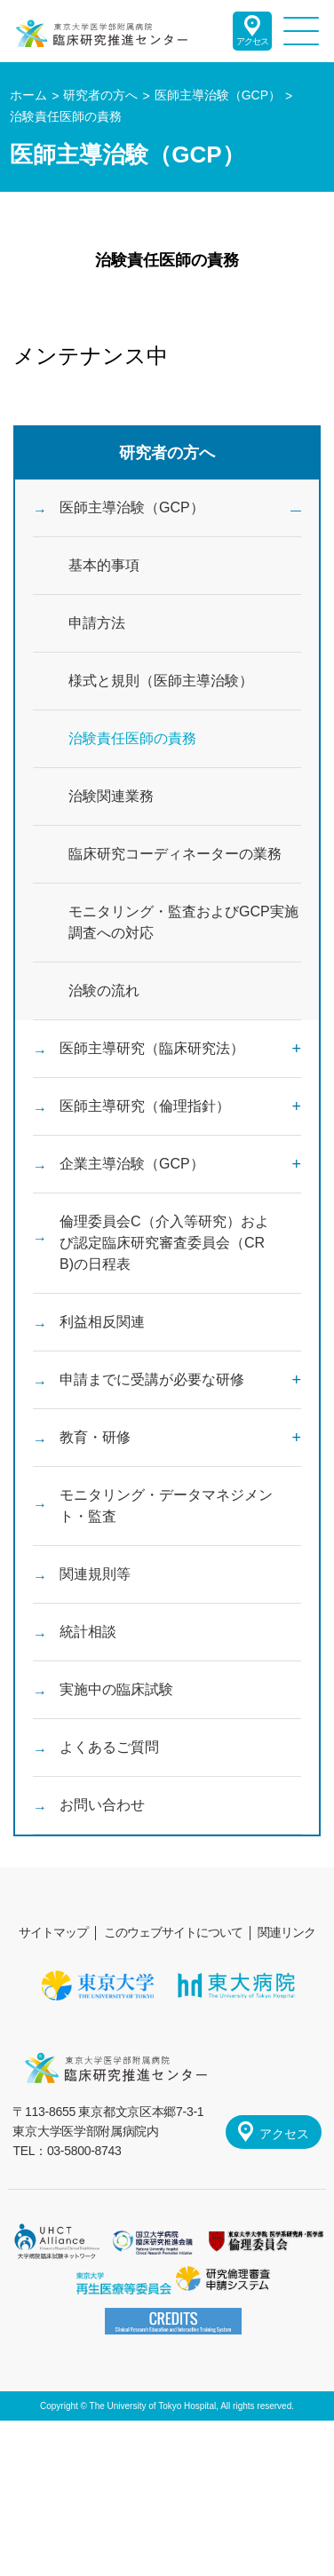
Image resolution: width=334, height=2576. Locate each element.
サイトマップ (53, 1932)
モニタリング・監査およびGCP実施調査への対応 (183, 922)
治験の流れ (103, 990)
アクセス (252, 41)
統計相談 (88, 1631)
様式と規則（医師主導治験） (160, 680)
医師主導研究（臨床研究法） (152, 1048)
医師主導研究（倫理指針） (145, 1106)
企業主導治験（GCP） (132, 1163)
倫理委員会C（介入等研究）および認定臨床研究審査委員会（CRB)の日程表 (164, 1243)
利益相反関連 (102, 1321)
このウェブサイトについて (173, 1932)
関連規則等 (95, 1573)
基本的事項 (103, 565)
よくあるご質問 (109, 1747)
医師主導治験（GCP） (132, 507)
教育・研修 (95, 1437)
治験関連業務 (111, 796)
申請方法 (96, 622)
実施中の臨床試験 (116, 1689)
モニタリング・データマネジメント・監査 (166, 1505)
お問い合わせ (102, 1804)
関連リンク (286, 1932)
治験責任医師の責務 (132, 738)
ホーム (28, 95)
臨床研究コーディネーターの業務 (175, 853)
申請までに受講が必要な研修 (152, 1379)
